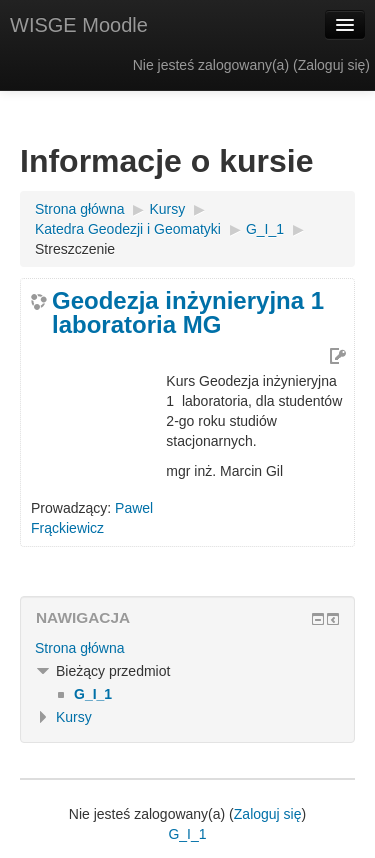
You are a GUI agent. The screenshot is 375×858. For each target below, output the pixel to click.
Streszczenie (75, 249)
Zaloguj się (332, 65)
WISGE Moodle (79, 25)
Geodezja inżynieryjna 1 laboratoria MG (188, 313)
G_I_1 (187, 834)
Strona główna (80, 648)
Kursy (74, 717)
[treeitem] (187, 648)
